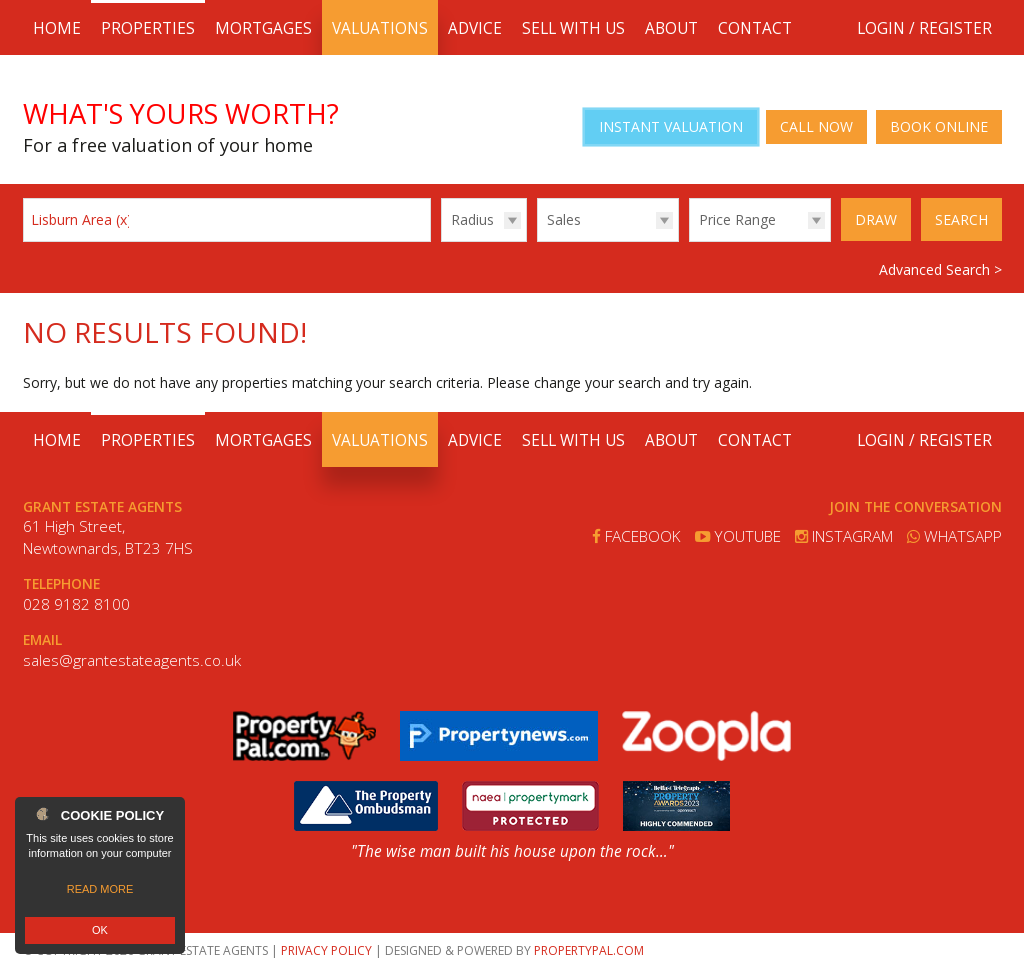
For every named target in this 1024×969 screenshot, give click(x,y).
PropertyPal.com (589, 950)
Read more (100, 889)
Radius (472, 219)
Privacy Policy (326, 950)
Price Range (737, 219)
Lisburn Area (81, 219)
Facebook (636, 536)
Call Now (816, 126)
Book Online (939, 126)
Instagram (844, 536)
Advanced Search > (940, 269)
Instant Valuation (671, 126)
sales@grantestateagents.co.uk (132, 660)
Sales (564, 219)
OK (100, 930)
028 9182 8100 (76, 604)
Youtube (738, 536)
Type (537, 240)
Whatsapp (954, 536)
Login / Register (924, 28)
